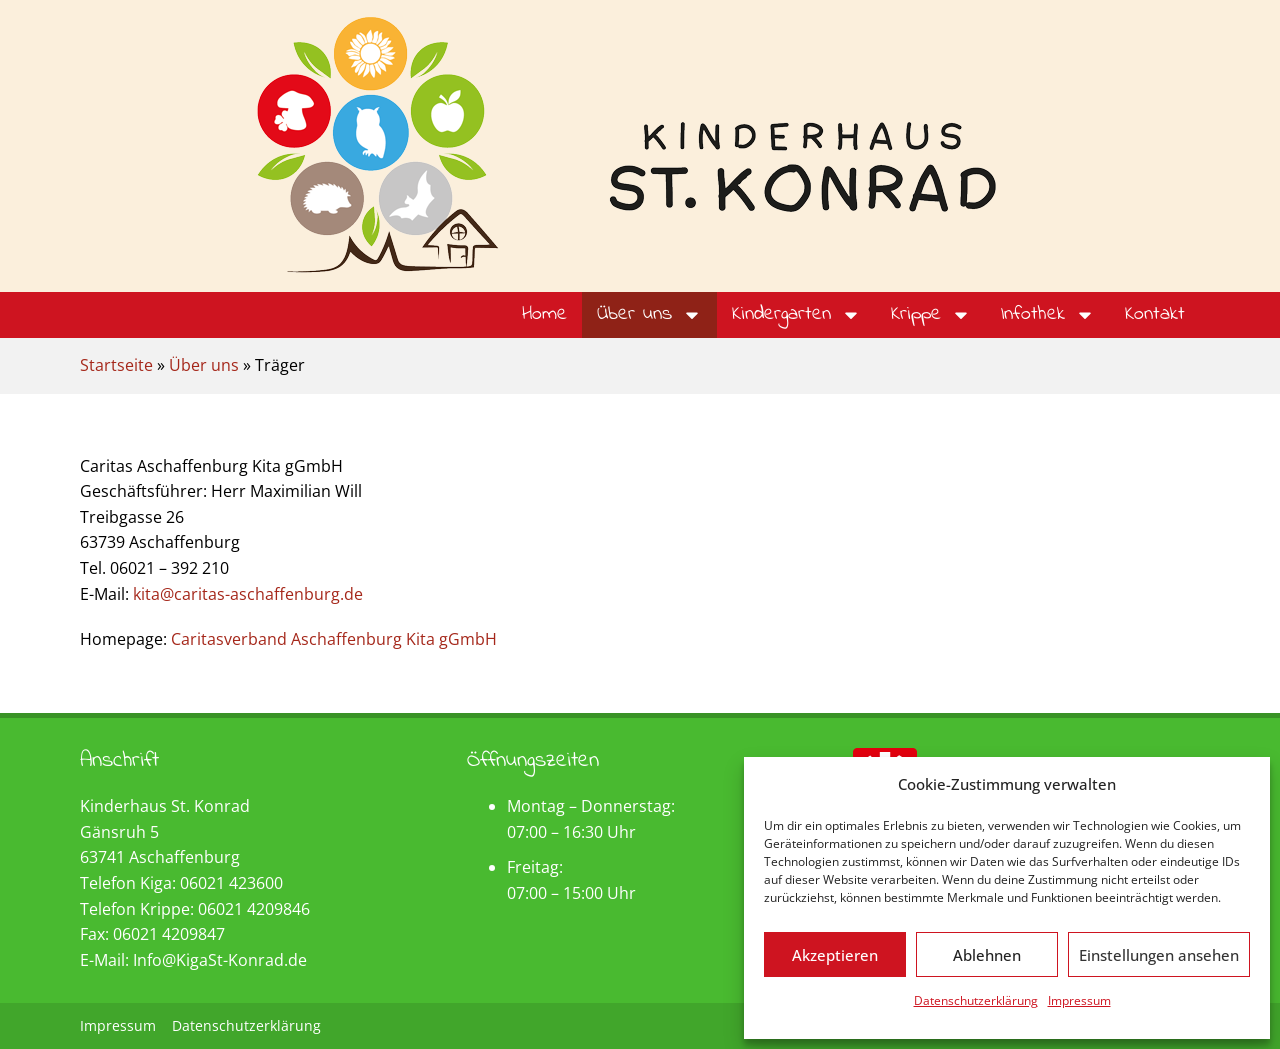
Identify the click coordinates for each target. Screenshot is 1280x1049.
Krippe (931, 315)
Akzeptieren (835, 955)
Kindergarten (796, 315)
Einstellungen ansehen (1159, 955)
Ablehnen (987, 955)
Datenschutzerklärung (976, 1000)
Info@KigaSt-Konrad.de (220, 960)
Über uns (649, 315)
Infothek (1048, 315)
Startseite (116, 365)
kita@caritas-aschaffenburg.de (248, 594)
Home (544, 314)
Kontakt (1155, 314)
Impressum (1079, 1000)
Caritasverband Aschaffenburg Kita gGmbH (334, 639)
